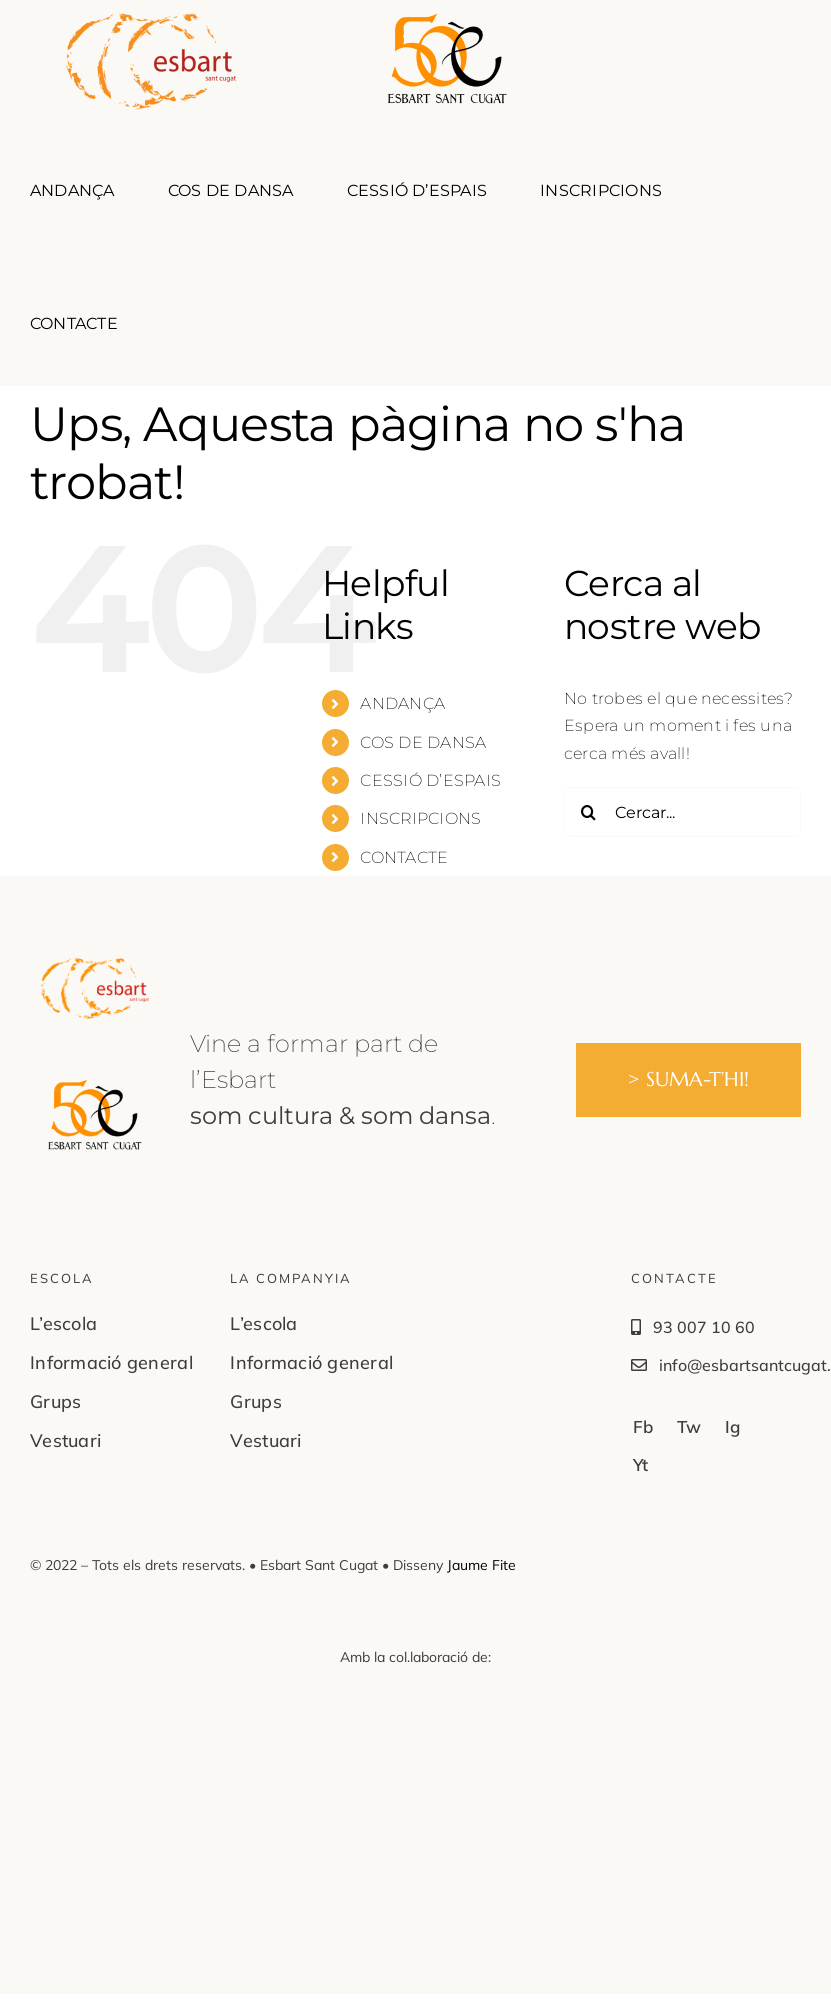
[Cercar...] (682, 812)
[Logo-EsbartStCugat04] (95, 965)
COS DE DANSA (423, 742)
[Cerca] (589, 812)
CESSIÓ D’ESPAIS (430, 780)
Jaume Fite (481, 1565)
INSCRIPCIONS (420, 818)
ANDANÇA (402, 703)
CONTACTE (404, 857)
